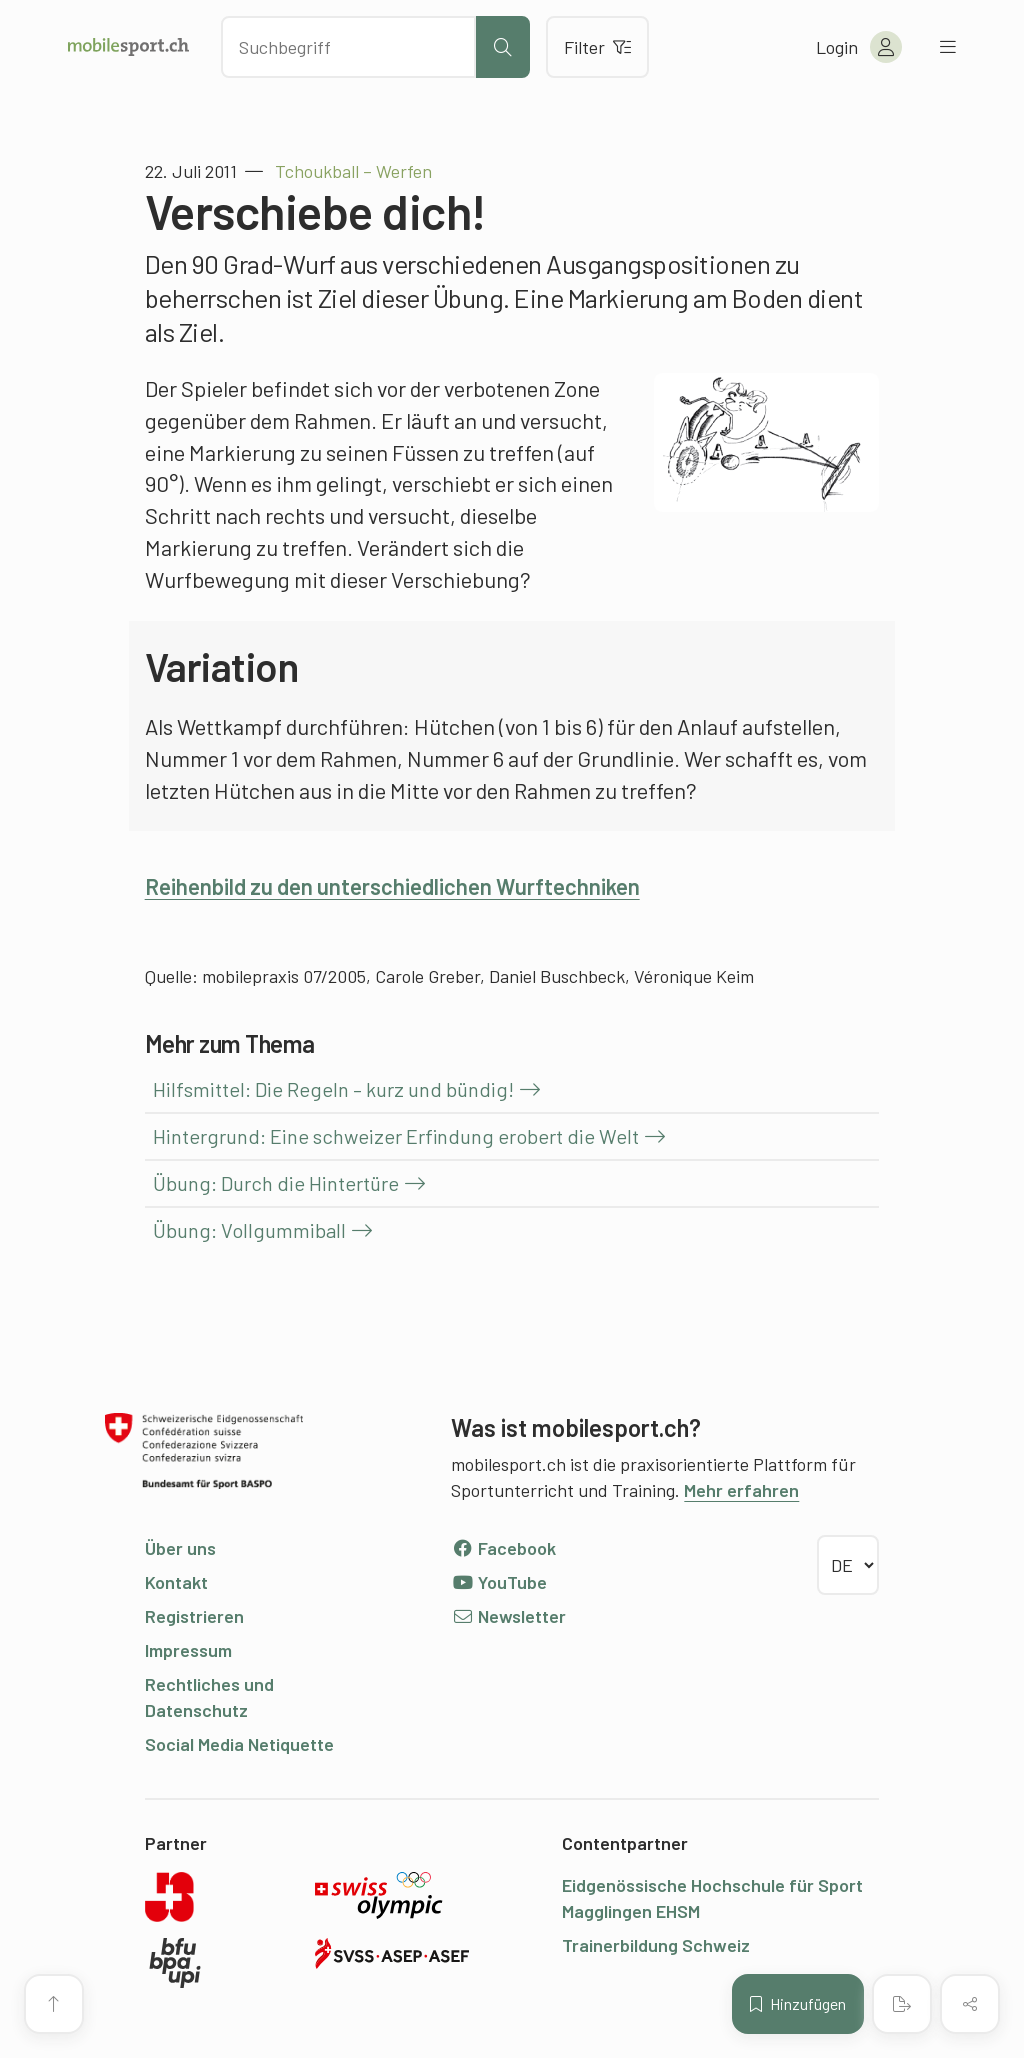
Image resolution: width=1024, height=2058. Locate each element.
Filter (597, 47)
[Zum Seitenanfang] (54, 2004)
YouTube (499, 1582)
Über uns (180, 1548)
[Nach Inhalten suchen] (348, 47)
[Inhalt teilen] (970, 2004)
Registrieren (194, 1616)
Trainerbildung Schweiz (656, 1945)
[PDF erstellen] (902, 2004)
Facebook (503, 1548)
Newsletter (508, 1616)
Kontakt (176, 1582)
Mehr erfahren (741, 1490)
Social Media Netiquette (239, 1744)
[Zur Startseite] (128, 47)
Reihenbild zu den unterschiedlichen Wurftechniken (392, 886)
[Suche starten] (503, 47)
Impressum (188, 1650)
